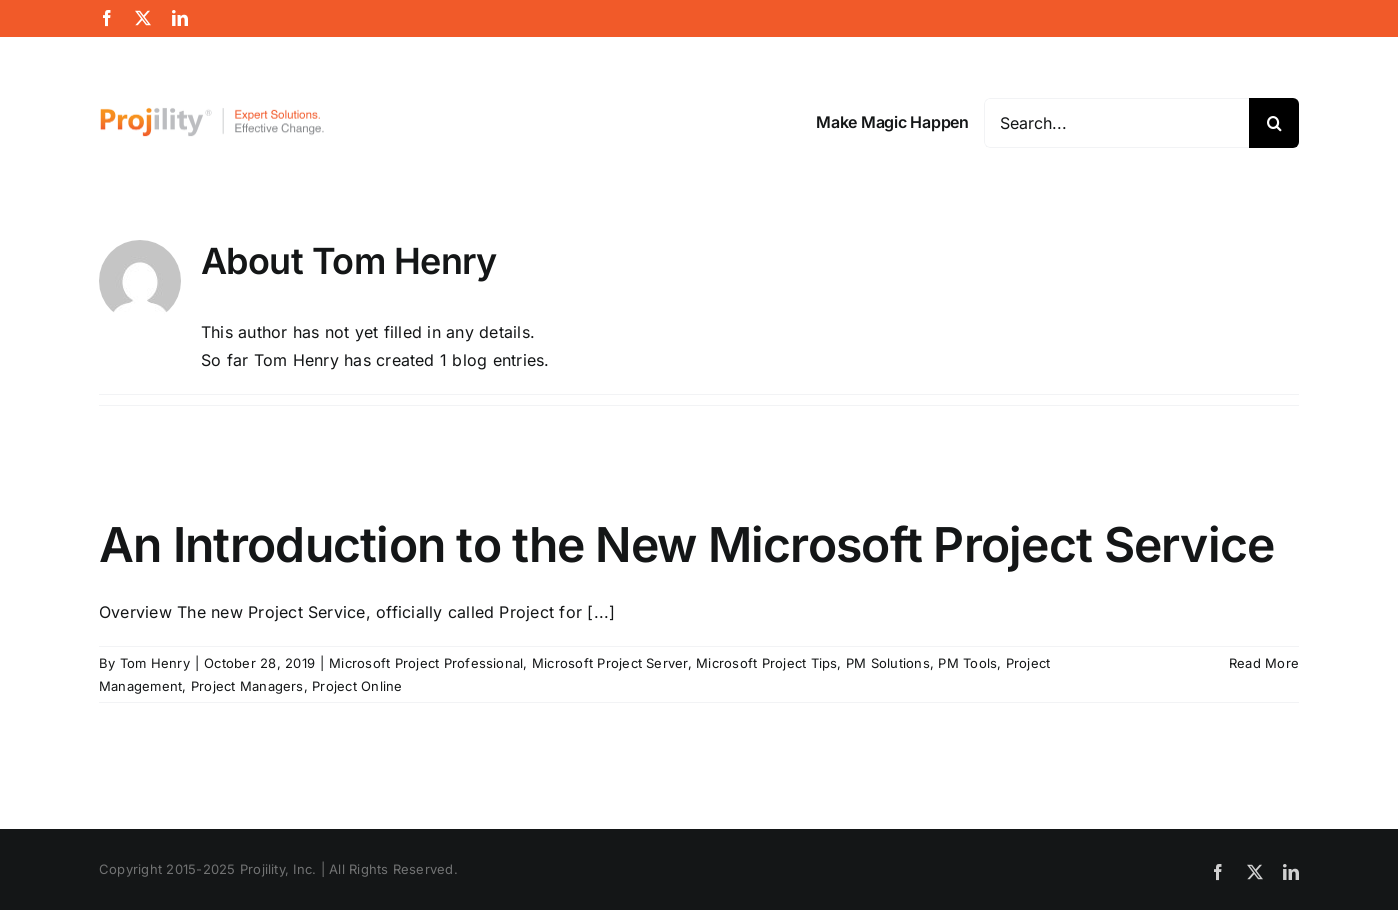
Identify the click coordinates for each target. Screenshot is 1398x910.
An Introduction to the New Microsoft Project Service (687, 544)
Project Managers (247, 686)
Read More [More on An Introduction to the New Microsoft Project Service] (1264, 663)
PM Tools (967, 663)
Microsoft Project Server (610, 663)
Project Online (357, 686)
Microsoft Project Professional (426, 663)
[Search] (1274, 123)
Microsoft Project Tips (766, 663)
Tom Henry (155, 663)
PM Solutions (888, 663)
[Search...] (1116, 123)
